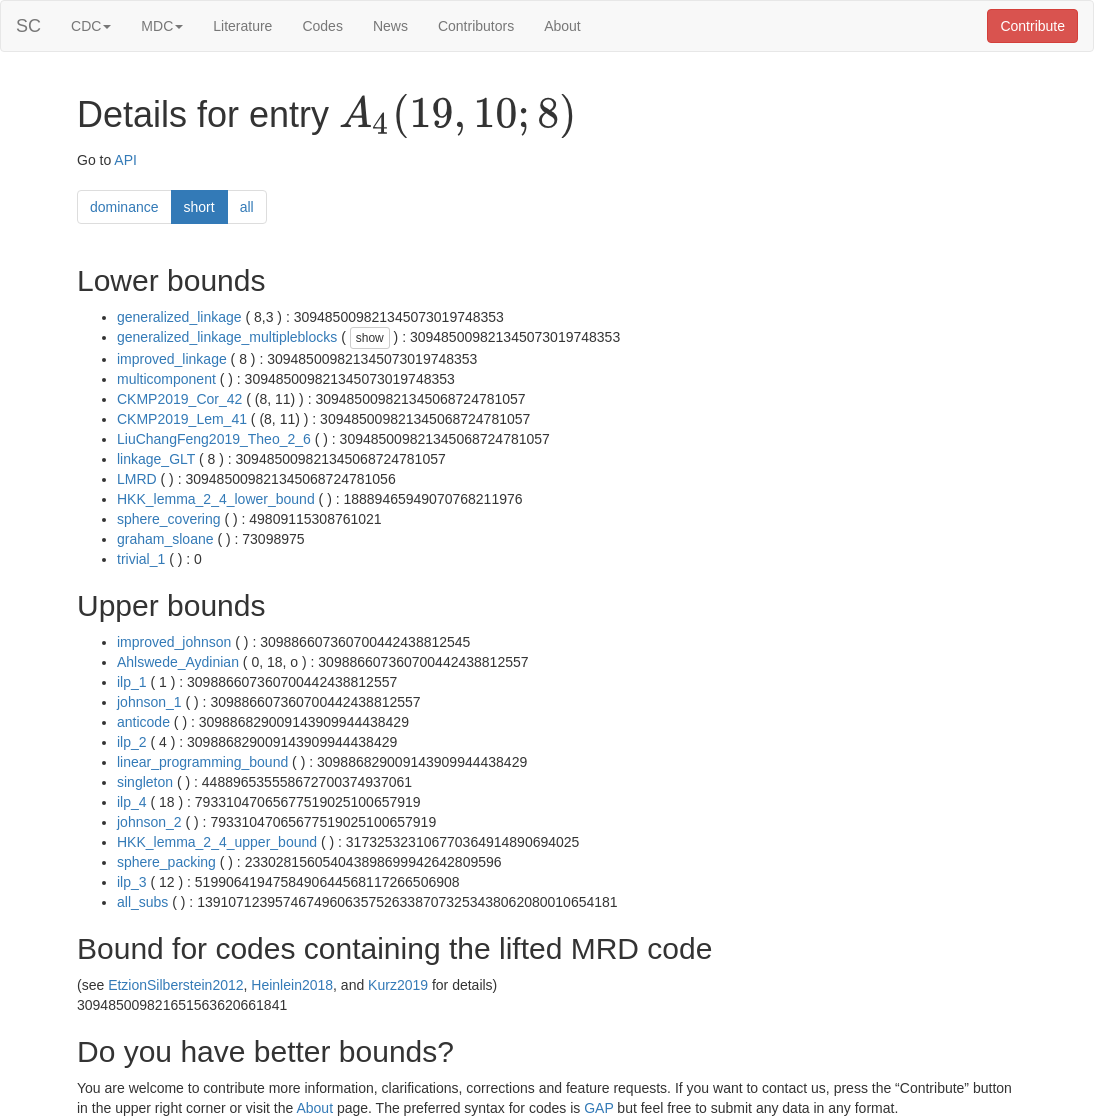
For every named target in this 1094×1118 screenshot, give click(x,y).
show (370, 338)
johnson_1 (149, 702)
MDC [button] (162, 26)
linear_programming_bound (202, 762)
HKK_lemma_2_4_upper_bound (217, 842)
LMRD (137, 479)
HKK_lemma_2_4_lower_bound (216, 499)
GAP (598, 1108)
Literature (242, 26)
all (247, 207)
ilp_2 (132, 742)
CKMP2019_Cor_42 (179, 399)
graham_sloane (165, 539)
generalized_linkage (179, 317)
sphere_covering (169, 519)
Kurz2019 (398, 985)
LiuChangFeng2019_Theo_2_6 (214, 439)
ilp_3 (132, 882)
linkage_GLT (156, 459)
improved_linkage (172, 359)
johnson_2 (149, 822)
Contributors (476, 26)
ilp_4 (132, 802)
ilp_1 (132, 682)
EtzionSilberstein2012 (175, 985)
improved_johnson (174, 642)
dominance (124, 207)
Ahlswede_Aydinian (178, 662)
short (199, 207)
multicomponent (166, 379)
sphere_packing (166, 862)
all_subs (142, 902)
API (125, 160)
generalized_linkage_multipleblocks (227, 337)
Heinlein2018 (292, 985)
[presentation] (457, 116)
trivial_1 (141, 559)
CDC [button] (91, 26)
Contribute (1032, 26)
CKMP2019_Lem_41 (182, 419)
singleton (145, 782)
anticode (143, 722)
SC (28, 26)
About (562, 26)
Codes (322, 26)
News (390, 26)
